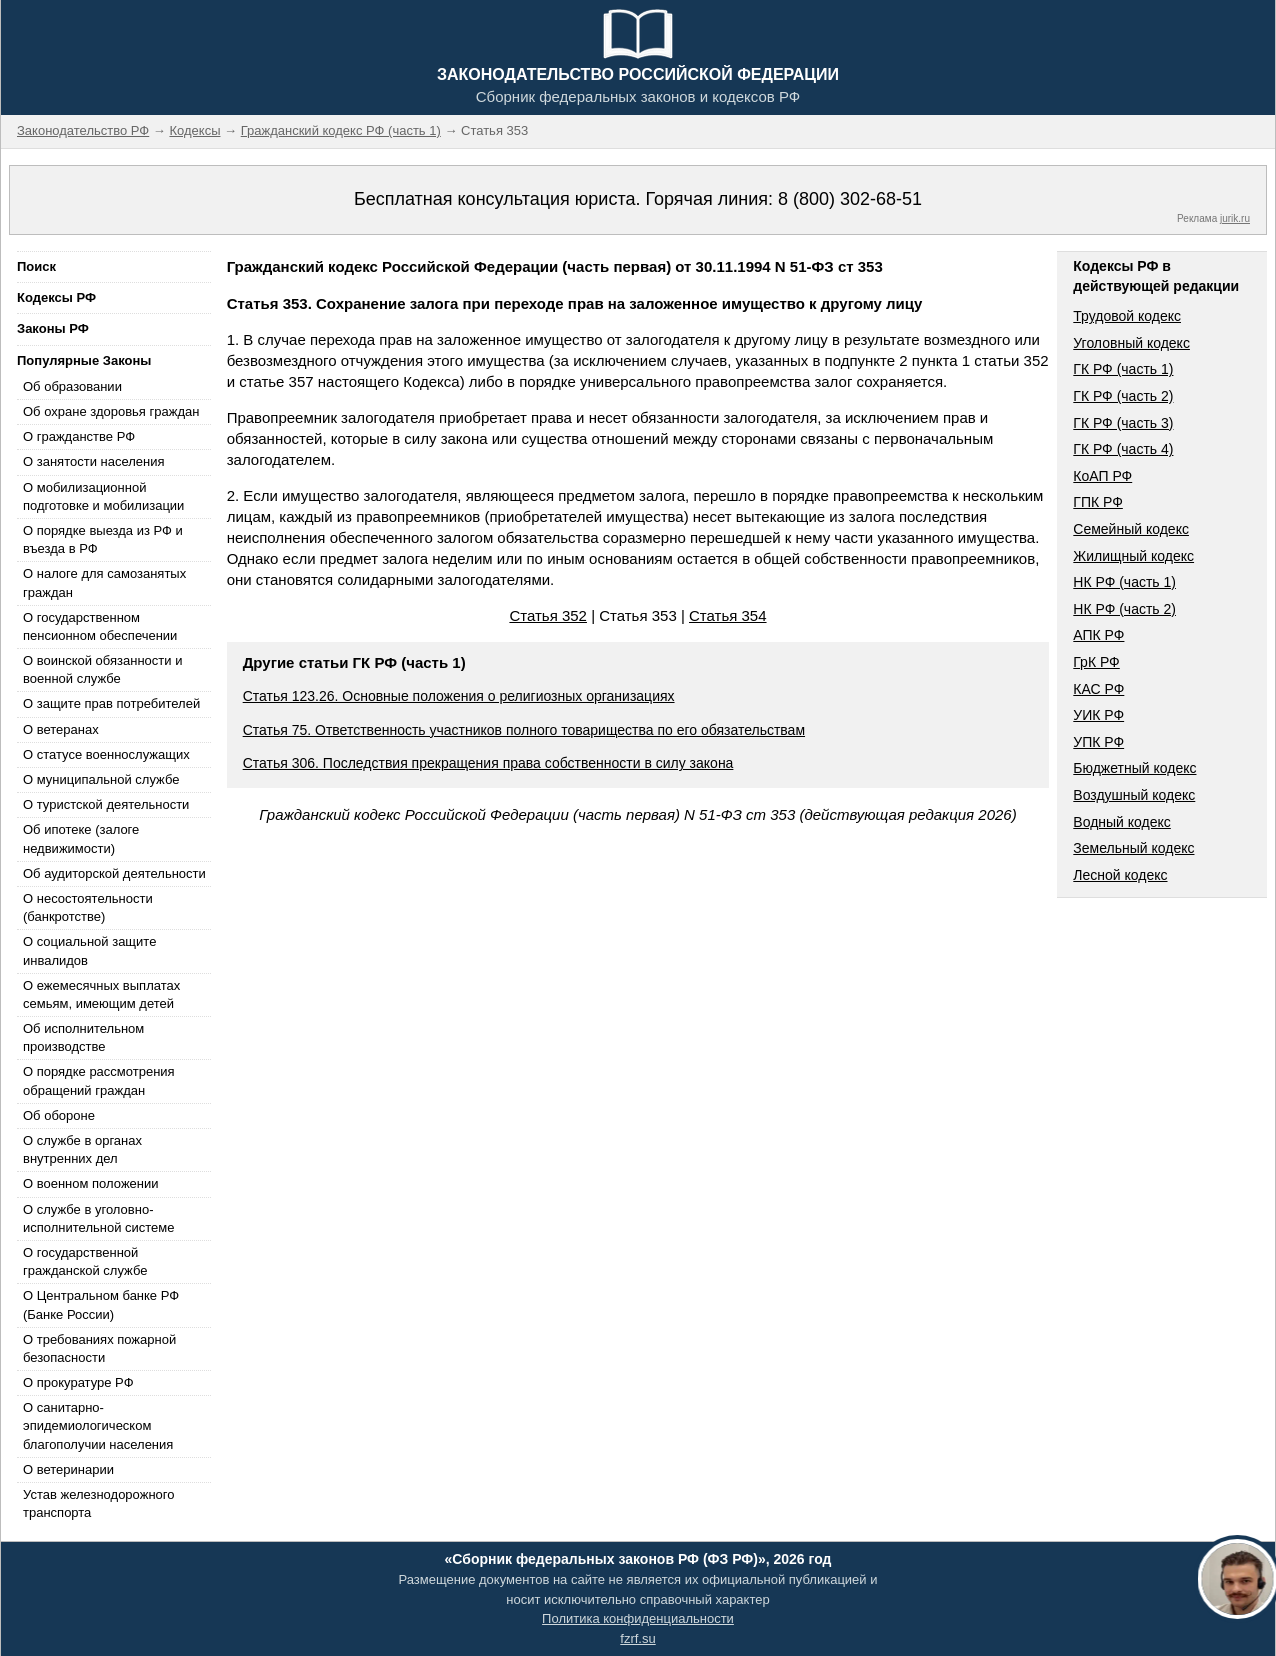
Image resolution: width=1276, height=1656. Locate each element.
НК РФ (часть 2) (1124, 609)
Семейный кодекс (1131, 529)
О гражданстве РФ (79, 436)
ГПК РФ (1098, 502)
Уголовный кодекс (1131, 343)
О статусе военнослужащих (106, 754)
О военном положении (91, 1183)
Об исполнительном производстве (83, 1037)
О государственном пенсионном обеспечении (100, 626)
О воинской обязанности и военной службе (102, 669)
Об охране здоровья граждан (111, 411)
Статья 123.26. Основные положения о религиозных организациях (459, 696)
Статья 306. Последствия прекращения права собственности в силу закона (488, 763)
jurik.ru (1235, 218)
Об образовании (72, 386)
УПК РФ (1098, 742)
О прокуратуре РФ (78, 1382)
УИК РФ (1098, 715)
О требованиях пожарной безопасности (99, 1348)
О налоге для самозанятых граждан (104, 582)
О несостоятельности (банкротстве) (88, 907)
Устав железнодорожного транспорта (98, 1503)
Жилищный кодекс (1133, 556)
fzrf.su (637, 1638)
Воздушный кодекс (1134, 795)
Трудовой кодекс (1127, 316)
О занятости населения (94, 461)
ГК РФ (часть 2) (1123, 396)
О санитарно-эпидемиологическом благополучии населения (98, 1425)
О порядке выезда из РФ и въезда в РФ (103, 539)
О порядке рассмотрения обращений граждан (99, 1080)
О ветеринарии (68, 1469)
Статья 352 (548, 615)
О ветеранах (61, 729)
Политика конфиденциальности (638, 1618)
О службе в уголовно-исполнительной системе (99, 1218)
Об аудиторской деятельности (114, 873)
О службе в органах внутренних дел (82, 1149)
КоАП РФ (1102, 476)
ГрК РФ (1096, 662)
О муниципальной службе (101, 779)
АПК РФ (1098, 635)
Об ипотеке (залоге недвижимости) (81, 838)
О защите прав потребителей (111, 703)
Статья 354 (728, 615)
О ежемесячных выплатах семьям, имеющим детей (101, 994)
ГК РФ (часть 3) (1123, 423)
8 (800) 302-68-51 (850, 199)
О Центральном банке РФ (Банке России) (101, 1304)
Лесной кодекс (1120, 875)
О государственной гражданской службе (85, 1261)
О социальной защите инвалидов (89, 950)
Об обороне (59, 1115)
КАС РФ (1098, 689)
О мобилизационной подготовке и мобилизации (103, 496)
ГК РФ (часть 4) (1123, 449)
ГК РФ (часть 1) (1123, 369)
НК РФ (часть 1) (1124, 582)
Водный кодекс (1122, 822)
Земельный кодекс (1133, 848)
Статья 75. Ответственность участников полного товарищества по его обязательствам (524, 730)
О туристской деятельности (106, 804)
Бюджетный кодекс (1134, 768)
